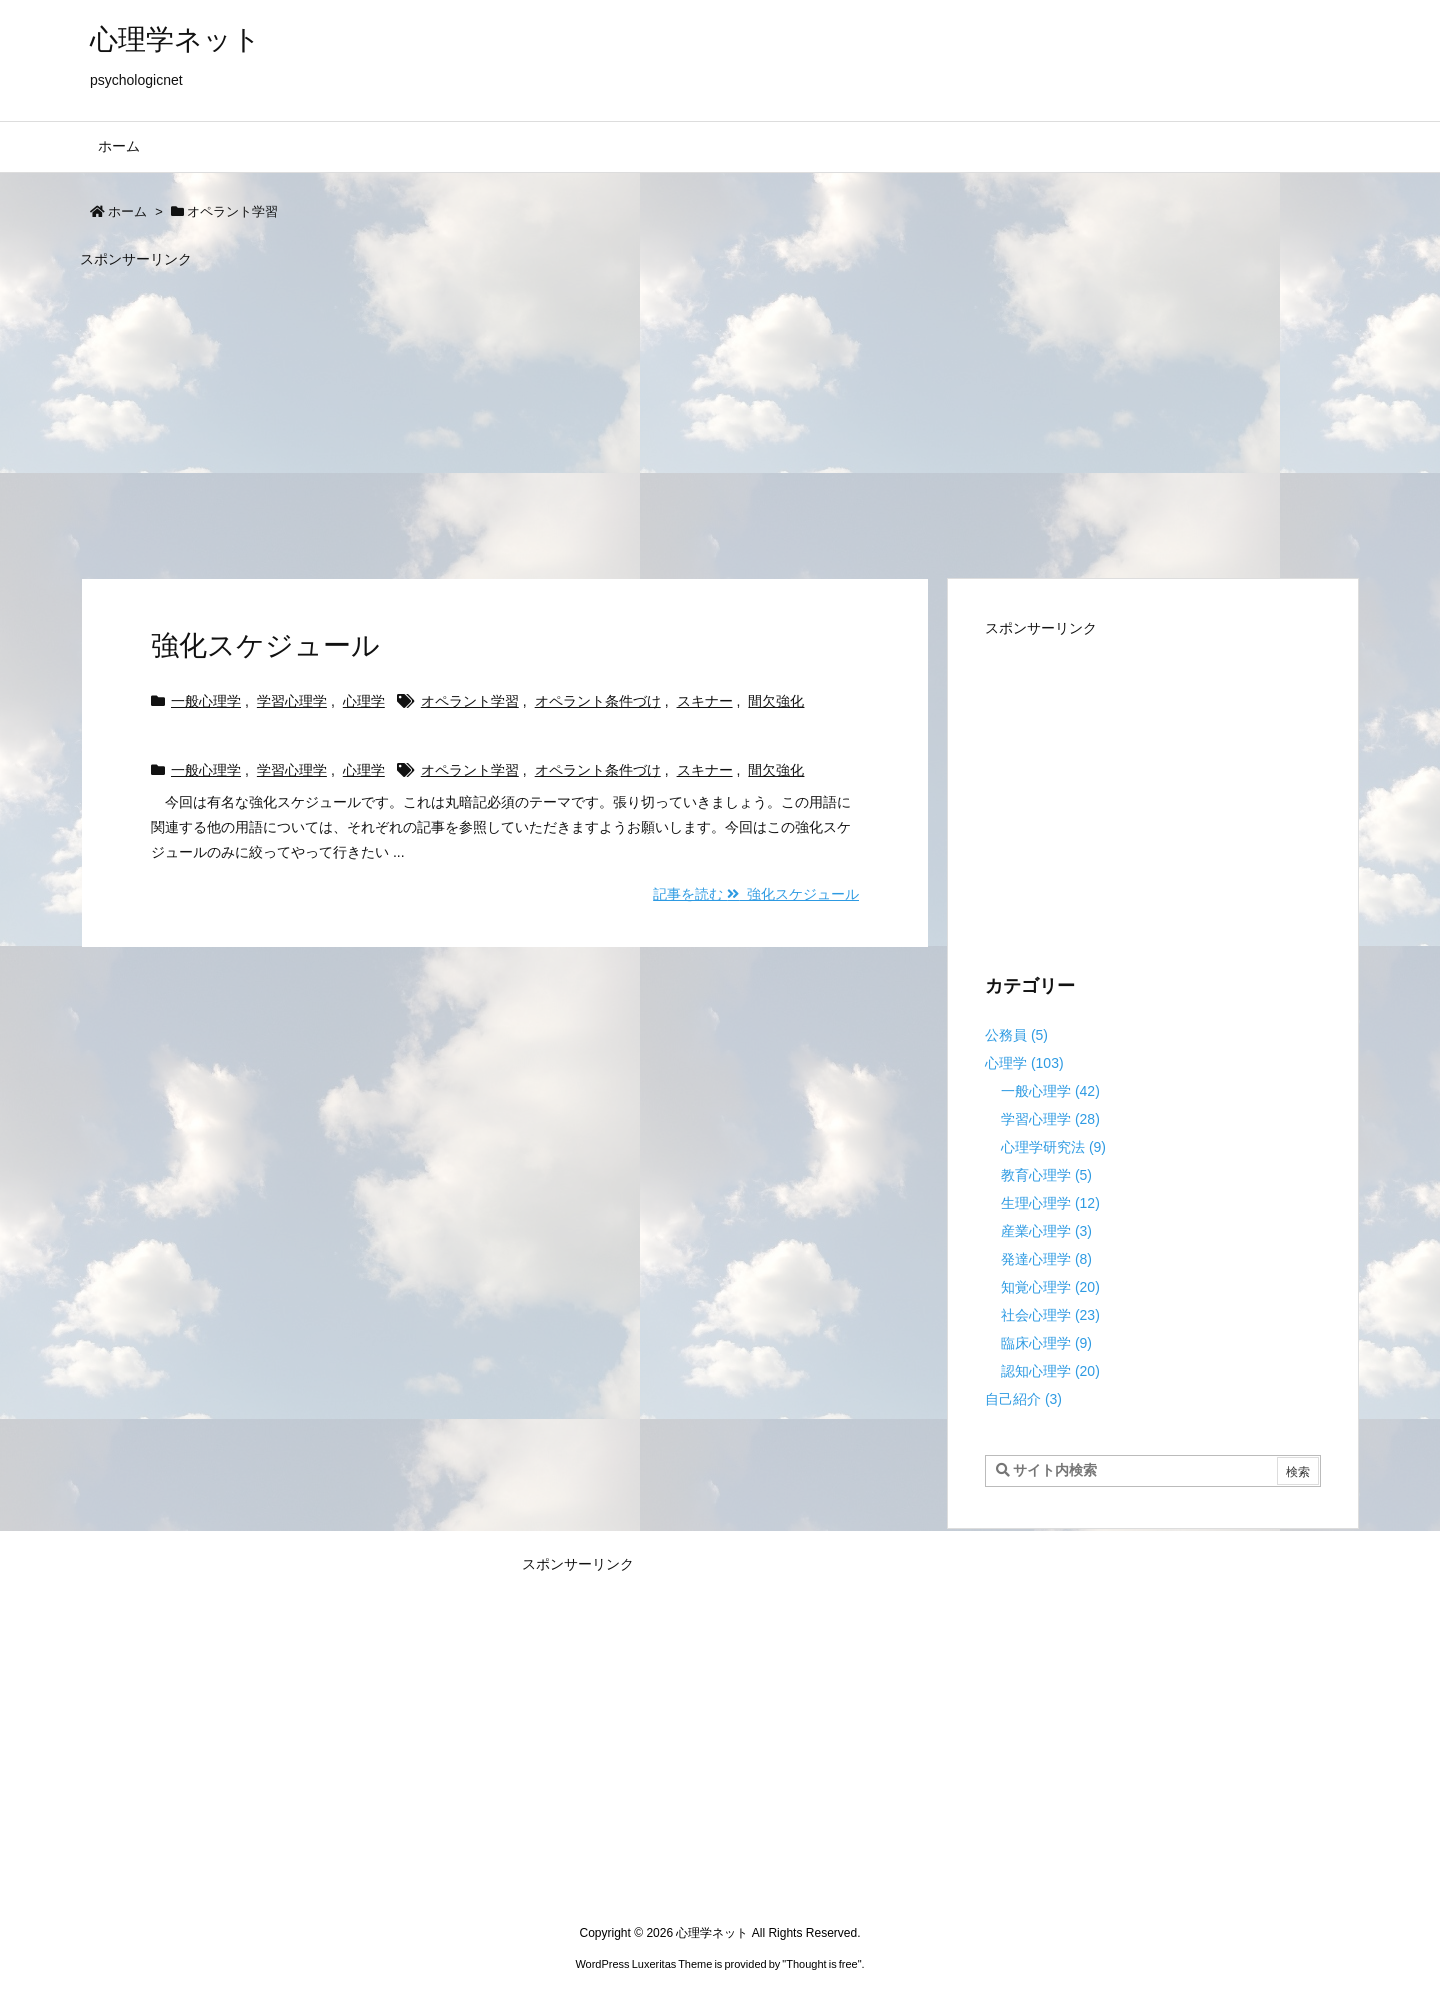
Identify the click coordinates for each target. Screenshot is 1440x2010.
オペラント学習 (470, 701)
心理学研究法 (1053, 1147)
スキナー (705, 701)
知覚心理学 (1050, 1287)
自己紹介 (1023, 1399)
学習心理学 (292, 701)
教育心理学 (1046, 1175)
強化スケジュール (265, 645)
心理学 (364, 701)
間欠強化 (776, 701)
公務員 (1016, 1035)
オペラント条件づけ (598, 701)
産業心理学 (1046, 1231)
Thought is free (821, 1964)
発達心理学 (1046, 1259)
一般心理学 (206, 701)
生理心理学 (1050, 1203)
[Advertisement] (680, 414)
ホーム (127, 211)
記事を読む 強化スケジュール (756, 894)
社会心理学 (1050, 1315)
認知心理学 (1050, 1371)
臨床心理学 (1046, 1343)
